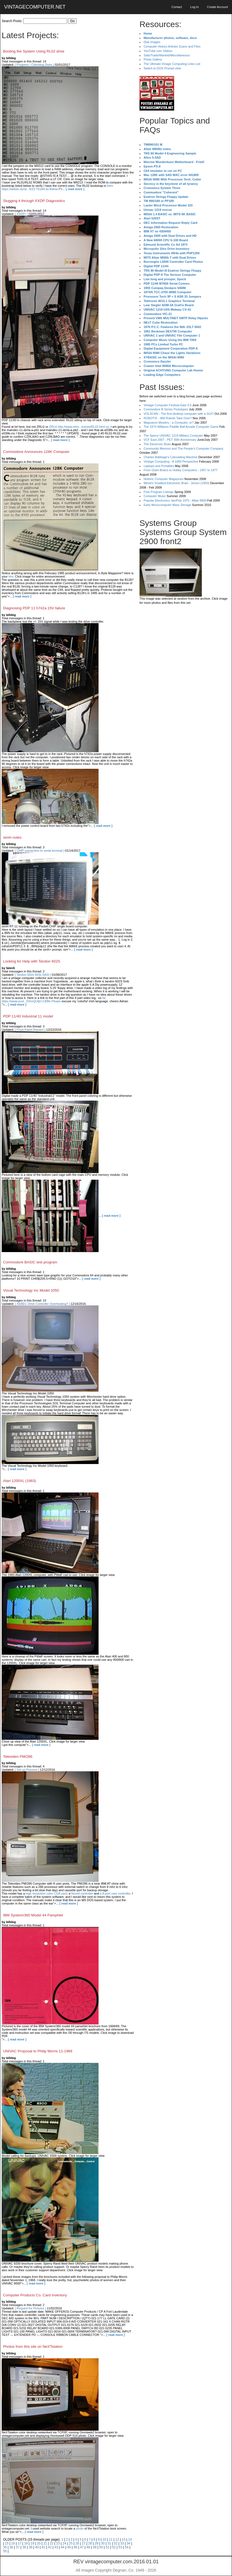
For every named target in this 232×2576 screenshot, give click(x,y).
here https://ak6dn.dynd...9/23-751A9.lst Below (57, 187)
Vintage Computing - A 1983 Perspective (171, 461)
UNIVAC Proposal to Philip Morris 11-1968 (37, 2051)
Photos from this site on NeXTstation (33, 2346)
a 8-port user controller (115, 1893)
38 (24, 2547)
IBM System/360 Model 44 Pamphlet (33, 1915)
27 (83, 2543)
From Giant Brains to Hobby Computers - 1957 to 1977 (181, 470)
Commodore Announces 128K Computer (36, 452)
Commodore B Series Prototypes (166, 409)
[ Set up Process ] (27, 1769)
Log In (194, 7)
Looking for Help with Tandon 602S (31, 961)
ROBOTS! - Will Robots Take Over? (168, 418)
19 (32, 2543)
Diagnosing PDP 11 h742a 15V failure (34, 608)
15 (6, 2543)
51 (107, 2547)
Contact (176, 7)
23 (58, 2543)
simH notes (12, 837)
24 (64, 2543)
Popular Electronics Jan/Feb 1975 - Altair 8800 (175, 500)
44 (62, 2547)
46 (75, 2547)
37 (17, 2547)
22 (51, 2543)
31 (109, 2543)
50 (101, 2547)
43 (56, 2547)
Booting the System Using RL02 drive (34, 51)
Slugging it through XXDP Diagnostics (34, 201)
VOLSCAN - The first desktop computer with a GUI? (179, 413)
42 (49, 2547)
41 (43, 2547)
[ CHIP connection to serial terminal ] (39, 850)
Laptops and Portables (159, 466)
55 (5, 2551)
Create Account (217, 7)
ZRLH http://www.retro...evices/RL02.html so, (79, 426)
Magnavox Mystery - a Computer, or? (169, 422)
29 (96, 2543)
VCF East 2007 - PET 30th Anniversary (170, 439)
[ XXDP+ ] (22, 214)
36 (11, 2547)
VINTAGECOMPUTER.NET (35, 7)
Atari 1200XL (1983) (19, 1481)
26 (77, 2543)
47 (82, 2547)
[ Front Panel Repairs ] (30, 1029)
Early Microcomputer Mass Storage (167, 505)
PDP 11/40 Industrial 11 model (28, 1016)
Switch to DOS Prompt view (162, 68)
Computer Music (155, 496)
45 (69, 2547)
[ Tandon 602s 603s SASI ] (33, 974)
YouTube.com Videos (158, 51)
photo (80, 2528)
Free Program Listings (159, 492)
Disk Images (152, 42)
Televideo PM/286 (17, 1756)
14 (130, 2539)
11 (110, 2539)
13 (123, 2539)
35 (5, 2547)
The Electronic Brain (157, 444)
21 (45, 2543)
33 (122, 2543)
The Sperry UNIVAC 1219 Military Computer (173, 435)
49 (94, 2547)
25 (71, 2543)
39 (30, 2547)
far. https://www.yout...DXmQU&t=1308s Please (54, 999)
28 (90, 2543)
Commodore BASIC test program (30, 1262)
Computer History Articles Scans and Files (172, 46)
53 (120, 2547)
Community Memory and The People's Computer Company (183, 448)
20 (38, 2543)
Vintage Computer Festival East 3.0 (168, 405)
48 (88, 2547)
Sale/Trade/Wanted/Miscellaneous (167, 55)
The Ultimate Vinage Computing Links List (172, 63)
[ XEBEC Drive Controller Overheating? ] (42, 1303)
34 (128, 2543)
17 (19, 2543)
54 (126, 2547)
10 (104, 2539)
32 (115, 2543)
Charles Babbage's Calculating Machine (171, 457)
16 (13, 2543)
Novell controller (82, 1893)
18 (26, 2543)
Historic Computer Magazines (164, 479)
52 (114, 2547)
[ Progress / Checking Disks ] (34, 64)
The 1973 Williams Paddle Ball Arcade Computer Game (181, 426)
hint (10, 576)
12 (117, 2539)
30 (103, 2543)
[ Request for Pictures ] (30, 2308)
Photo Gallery (153, 59)
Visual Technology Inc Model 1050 (31, 1290)
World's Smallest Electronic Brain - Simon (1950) (176, 483)
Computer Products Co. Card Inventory (35, 2295)
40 (37, 2547)
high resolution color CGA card (46, 1893)
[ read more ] (75, 189)
